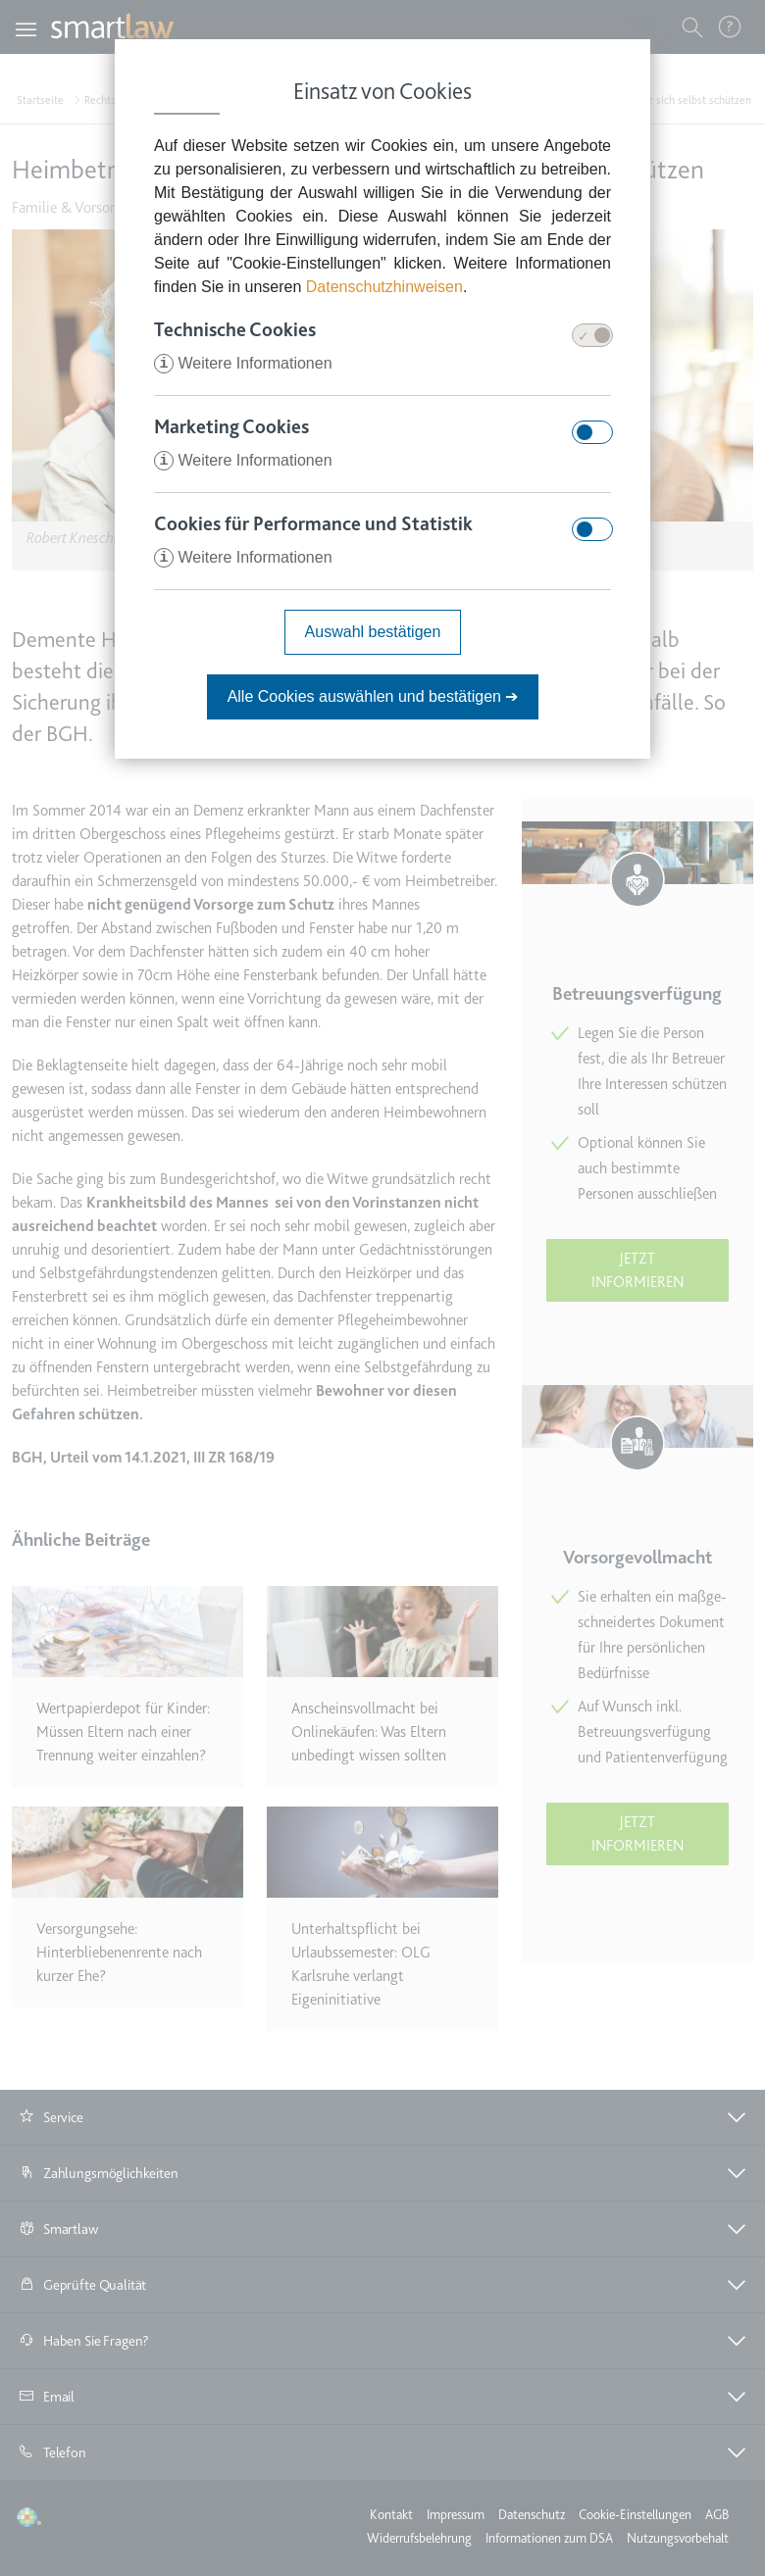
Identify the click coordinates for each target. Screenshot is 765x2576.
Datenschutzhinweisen (384, 286)
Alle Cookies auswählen (373, 696)
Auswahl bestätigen (373, 631)
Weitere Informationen (243, 363)
